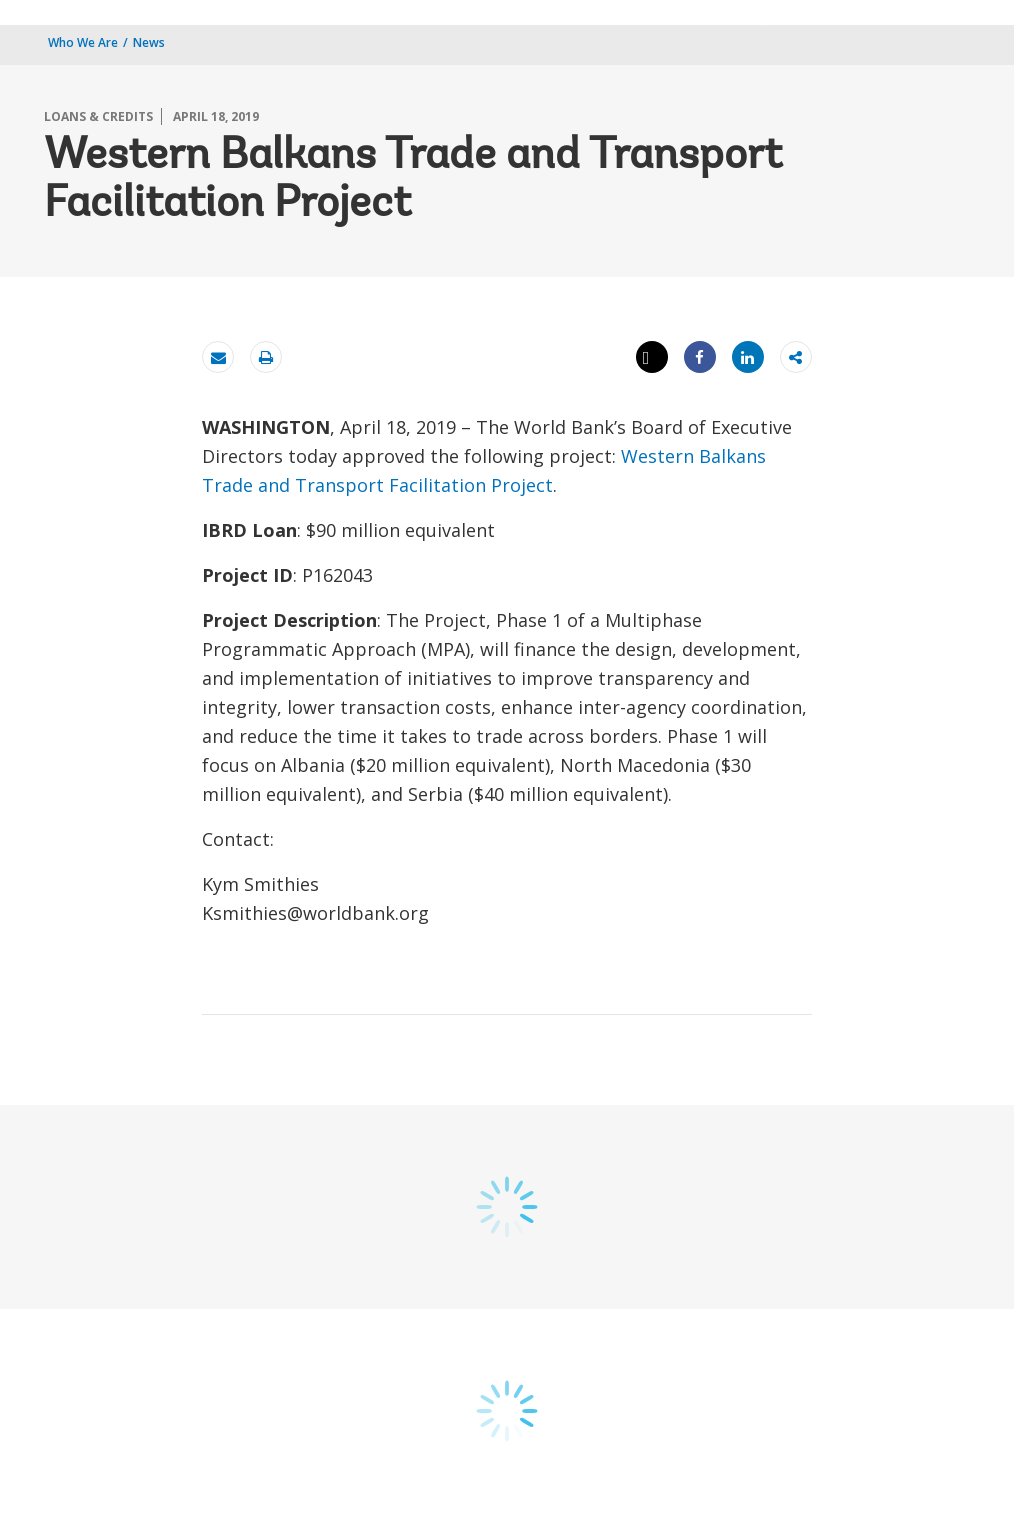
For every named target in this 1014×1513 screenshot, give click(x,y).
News (149, 42)
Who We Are (83, 42)
